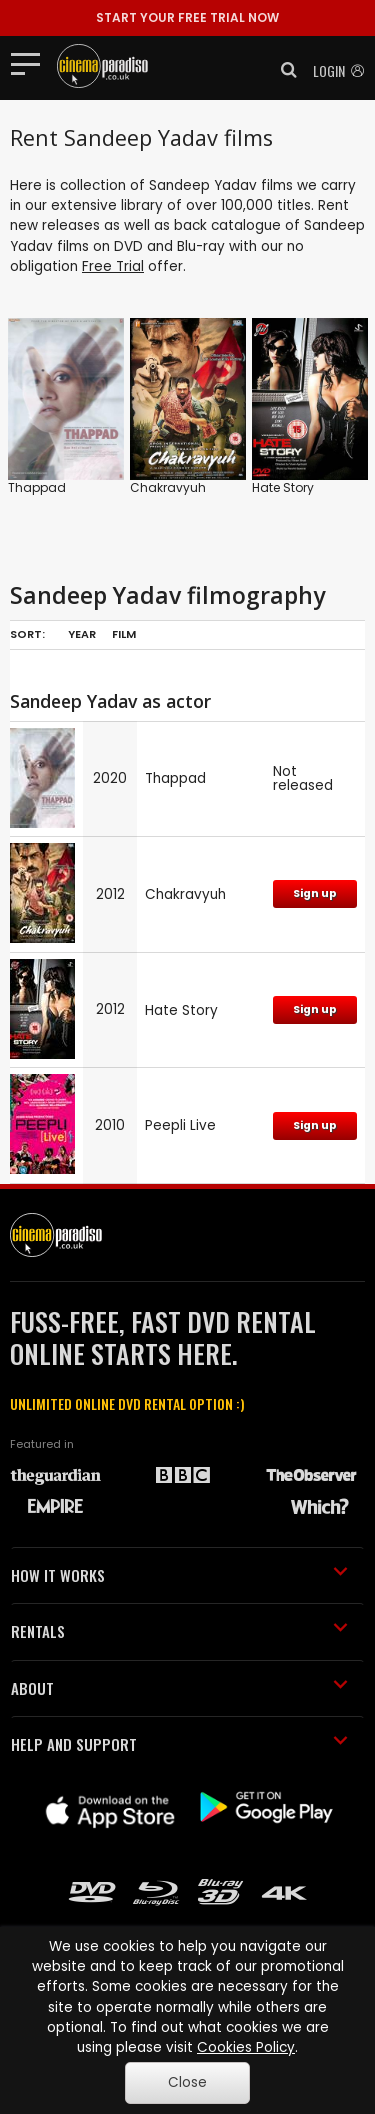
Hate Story (283, 487)
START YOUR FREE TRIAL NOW (187, 17)
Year (82, 634)
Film (124, 634)
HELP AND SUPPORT (179, 1744)
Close (187, 2082)
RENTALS (179, 1631)
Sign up (315, 893)
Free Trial (113, 266)
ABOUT (179, 1688)
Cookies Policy (246, 2047)
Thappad (37, 487)
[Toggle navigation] (31, 63)
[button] (283, 70)
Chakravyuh (168, 487)
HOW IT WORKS (179, 1575)
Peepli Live (180, 1125)
